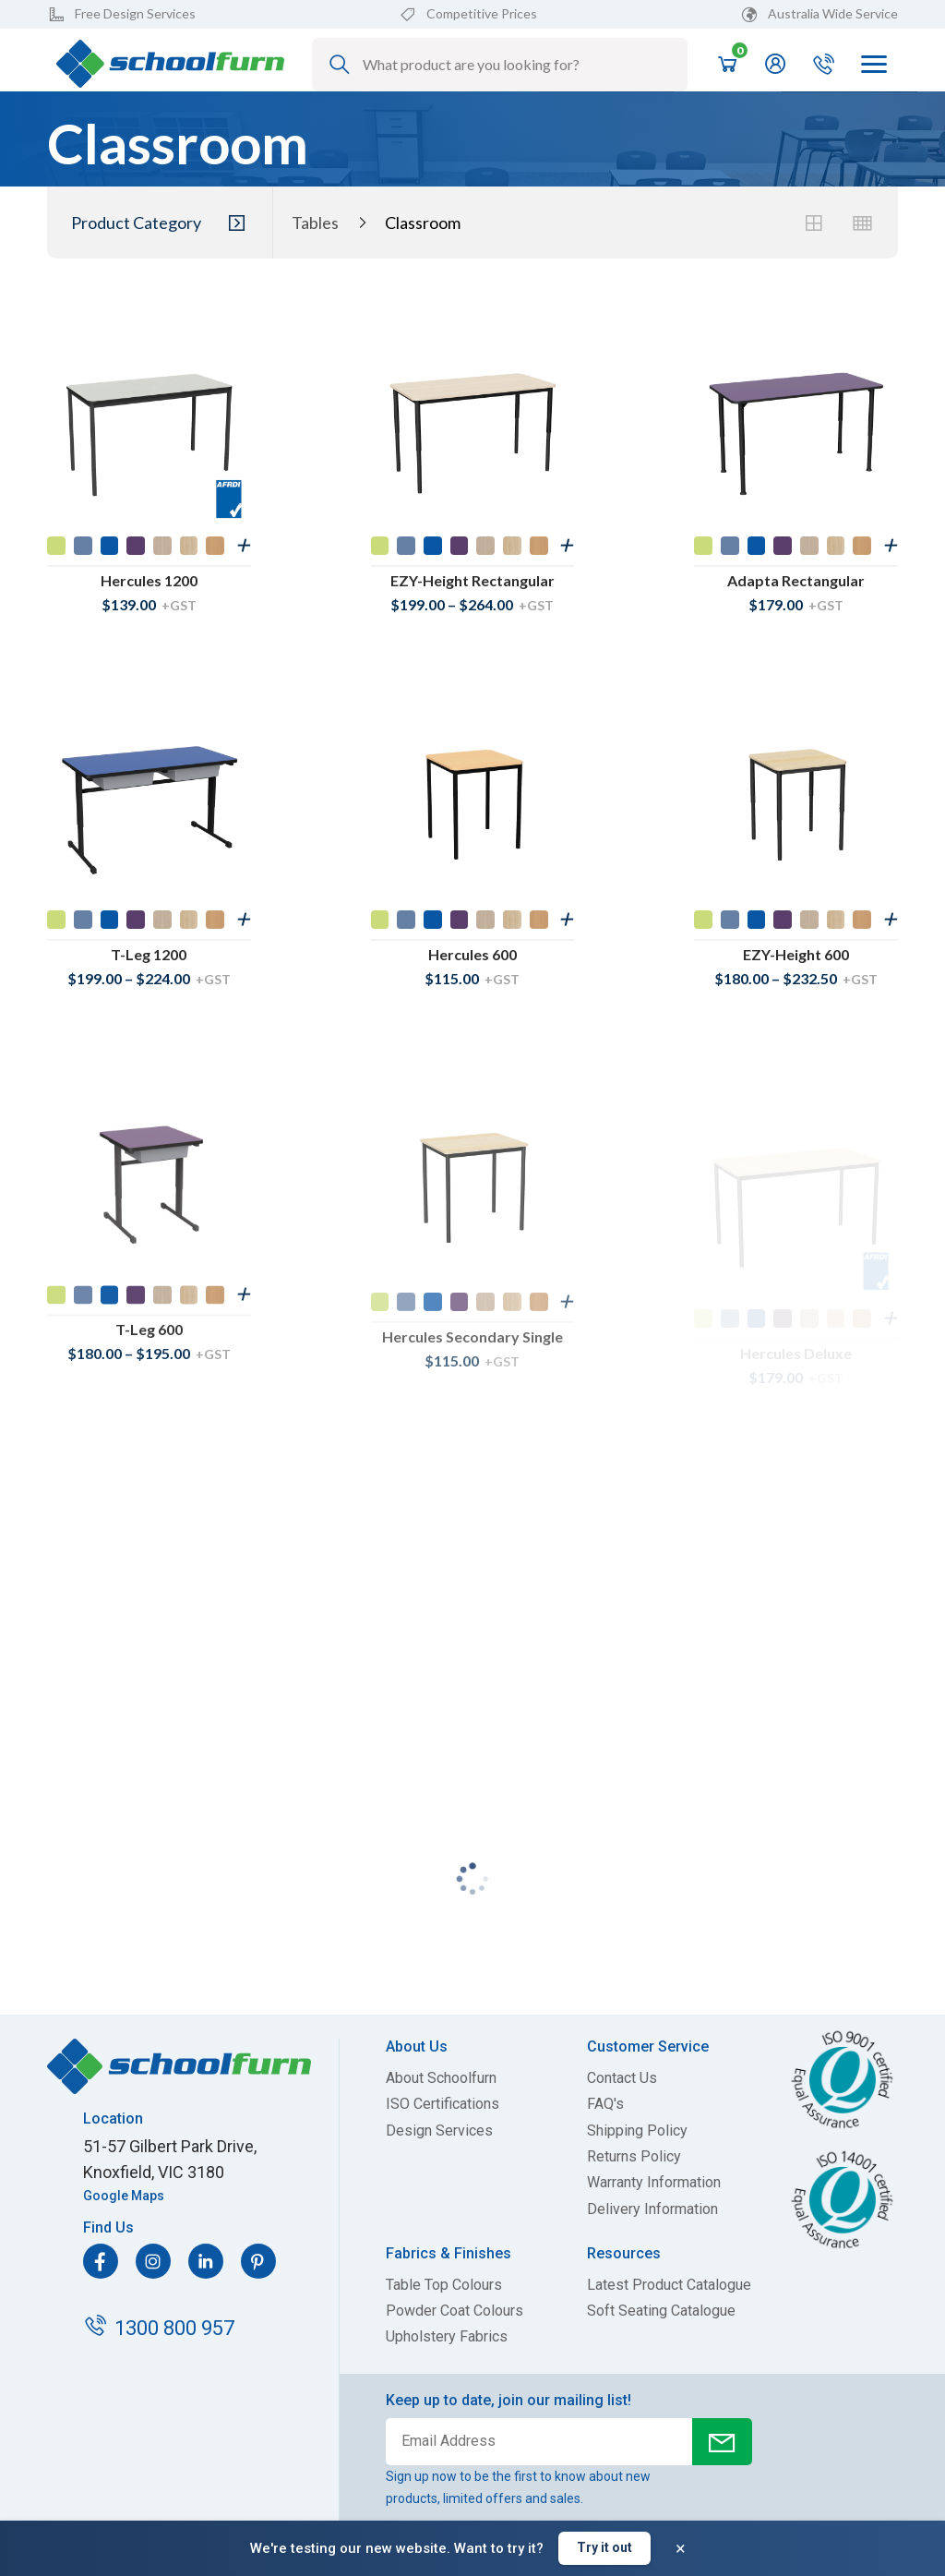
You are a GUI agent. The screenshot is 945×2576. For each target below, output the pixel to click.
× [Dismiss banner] (681, 2548)
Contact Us (622, 2078)
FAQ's (605, 2104)
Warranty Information (654, 2182)
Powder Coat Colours (454, 2311)
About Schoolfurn (441, 2078)
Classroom (423, 223)
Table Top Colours (444, 2285)
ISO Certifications (442, 2104)
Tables (315, 223)
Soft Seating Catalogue (661, 2311)
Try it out (604, 2547)
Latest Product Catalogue (669, 2285)
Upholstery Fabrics (447, 2337)
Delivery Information (652, 2209)
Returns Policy (634, 2157)
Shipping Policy (637, 2131)
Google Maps (123, 2195)
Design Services (439, 2131)
